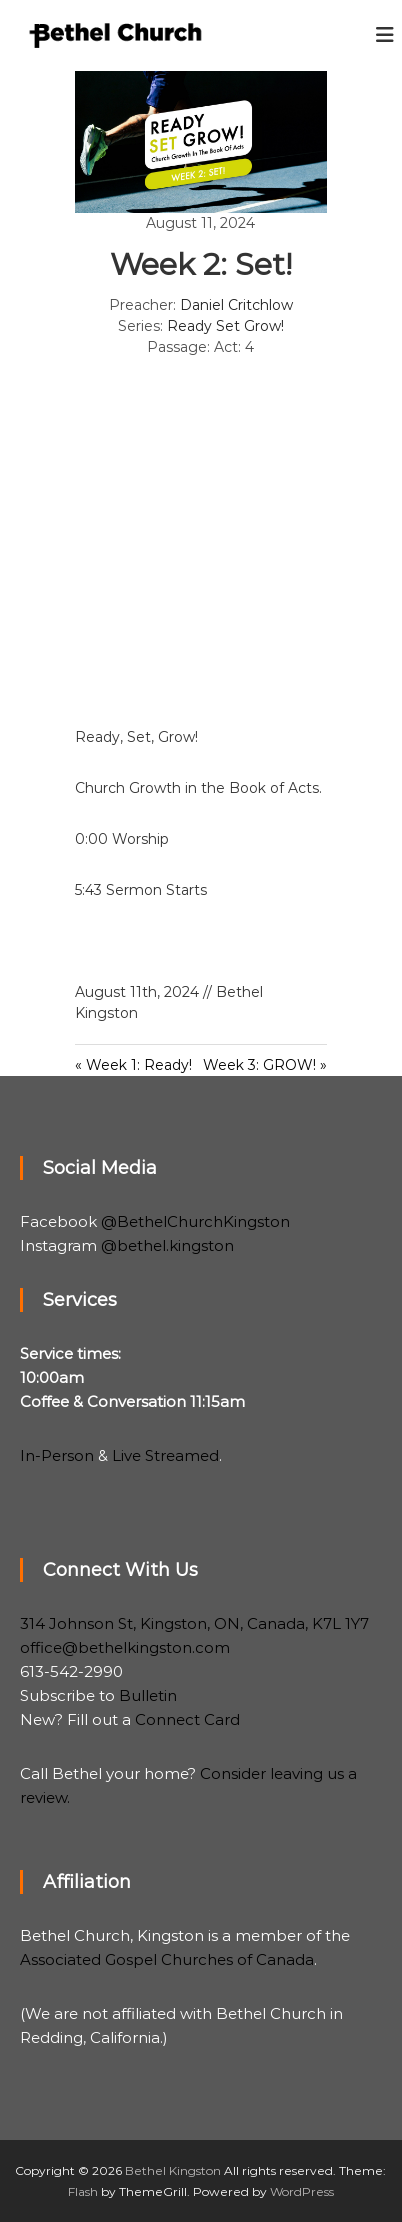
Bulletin (148, 1695)
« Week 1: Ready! (133, 1065)
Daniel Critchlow (236, 305)
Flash (83, 2191)
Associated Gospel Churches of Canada (167, 1959)
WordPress (302, 2191)
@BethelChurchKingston (195, 1221)
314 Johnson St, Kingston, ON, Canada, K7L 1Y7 (194, 1623)
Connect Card (187, 1719)
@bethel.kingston (167, 1245)
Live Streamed (165, 1455)
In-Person (57, 1455)
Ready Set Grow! (225, 326)
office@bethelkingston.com (125, 1647)
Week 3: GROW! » (265, 1065)
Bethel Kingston (173, 2170)
